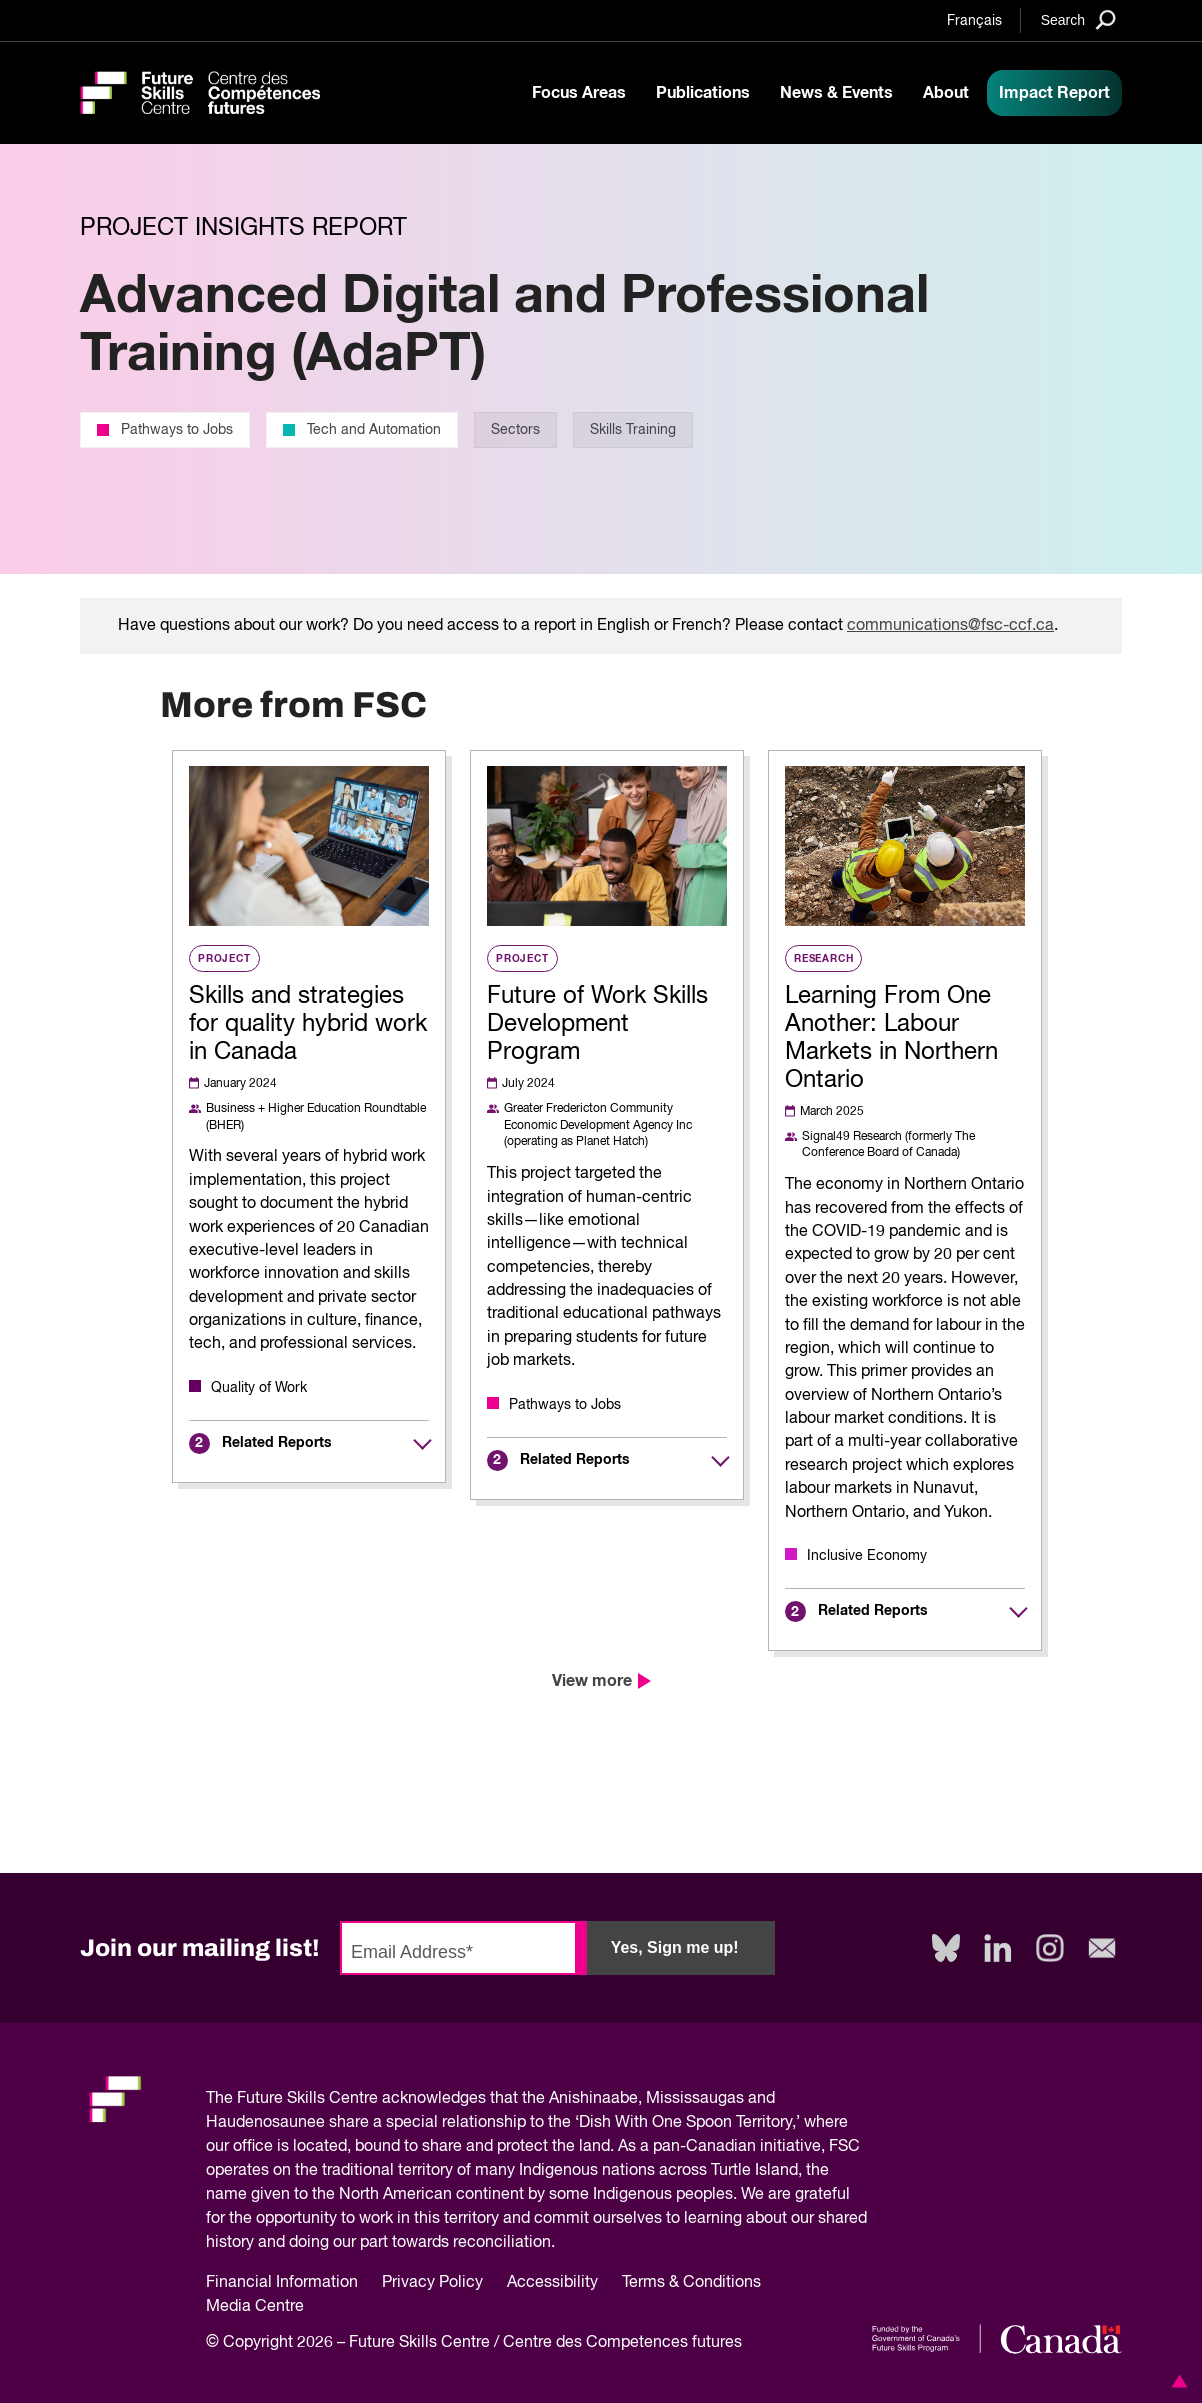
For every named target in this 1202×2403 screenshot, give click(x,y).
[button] (1176, 2381)
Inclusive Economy (867, 1556)
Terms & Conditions (691, 2283)
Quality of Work (259, 1388)
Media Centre (255, 2307)
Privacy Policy (432, 2283)
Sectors (515, 430)
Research (823, 958)
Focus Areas (579, 93)
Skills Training (633, 430)
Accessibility (552, 2283)
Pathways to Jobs (165, 430)
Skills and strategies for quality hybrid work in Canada (308, 1024)
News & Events (836, 93)
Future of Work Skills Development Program (597, 1024)
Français (974, 21)
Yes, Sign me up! (675, 1947)
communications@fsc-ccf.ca (950, 626)
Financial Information (282, 2283)
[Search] (1078, 19)
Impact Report (1054, 93)
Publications (703, 93)
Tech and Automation (362, 430)
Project (224, 958)
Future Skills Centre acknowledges (361, 2099)
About (946, 93)
